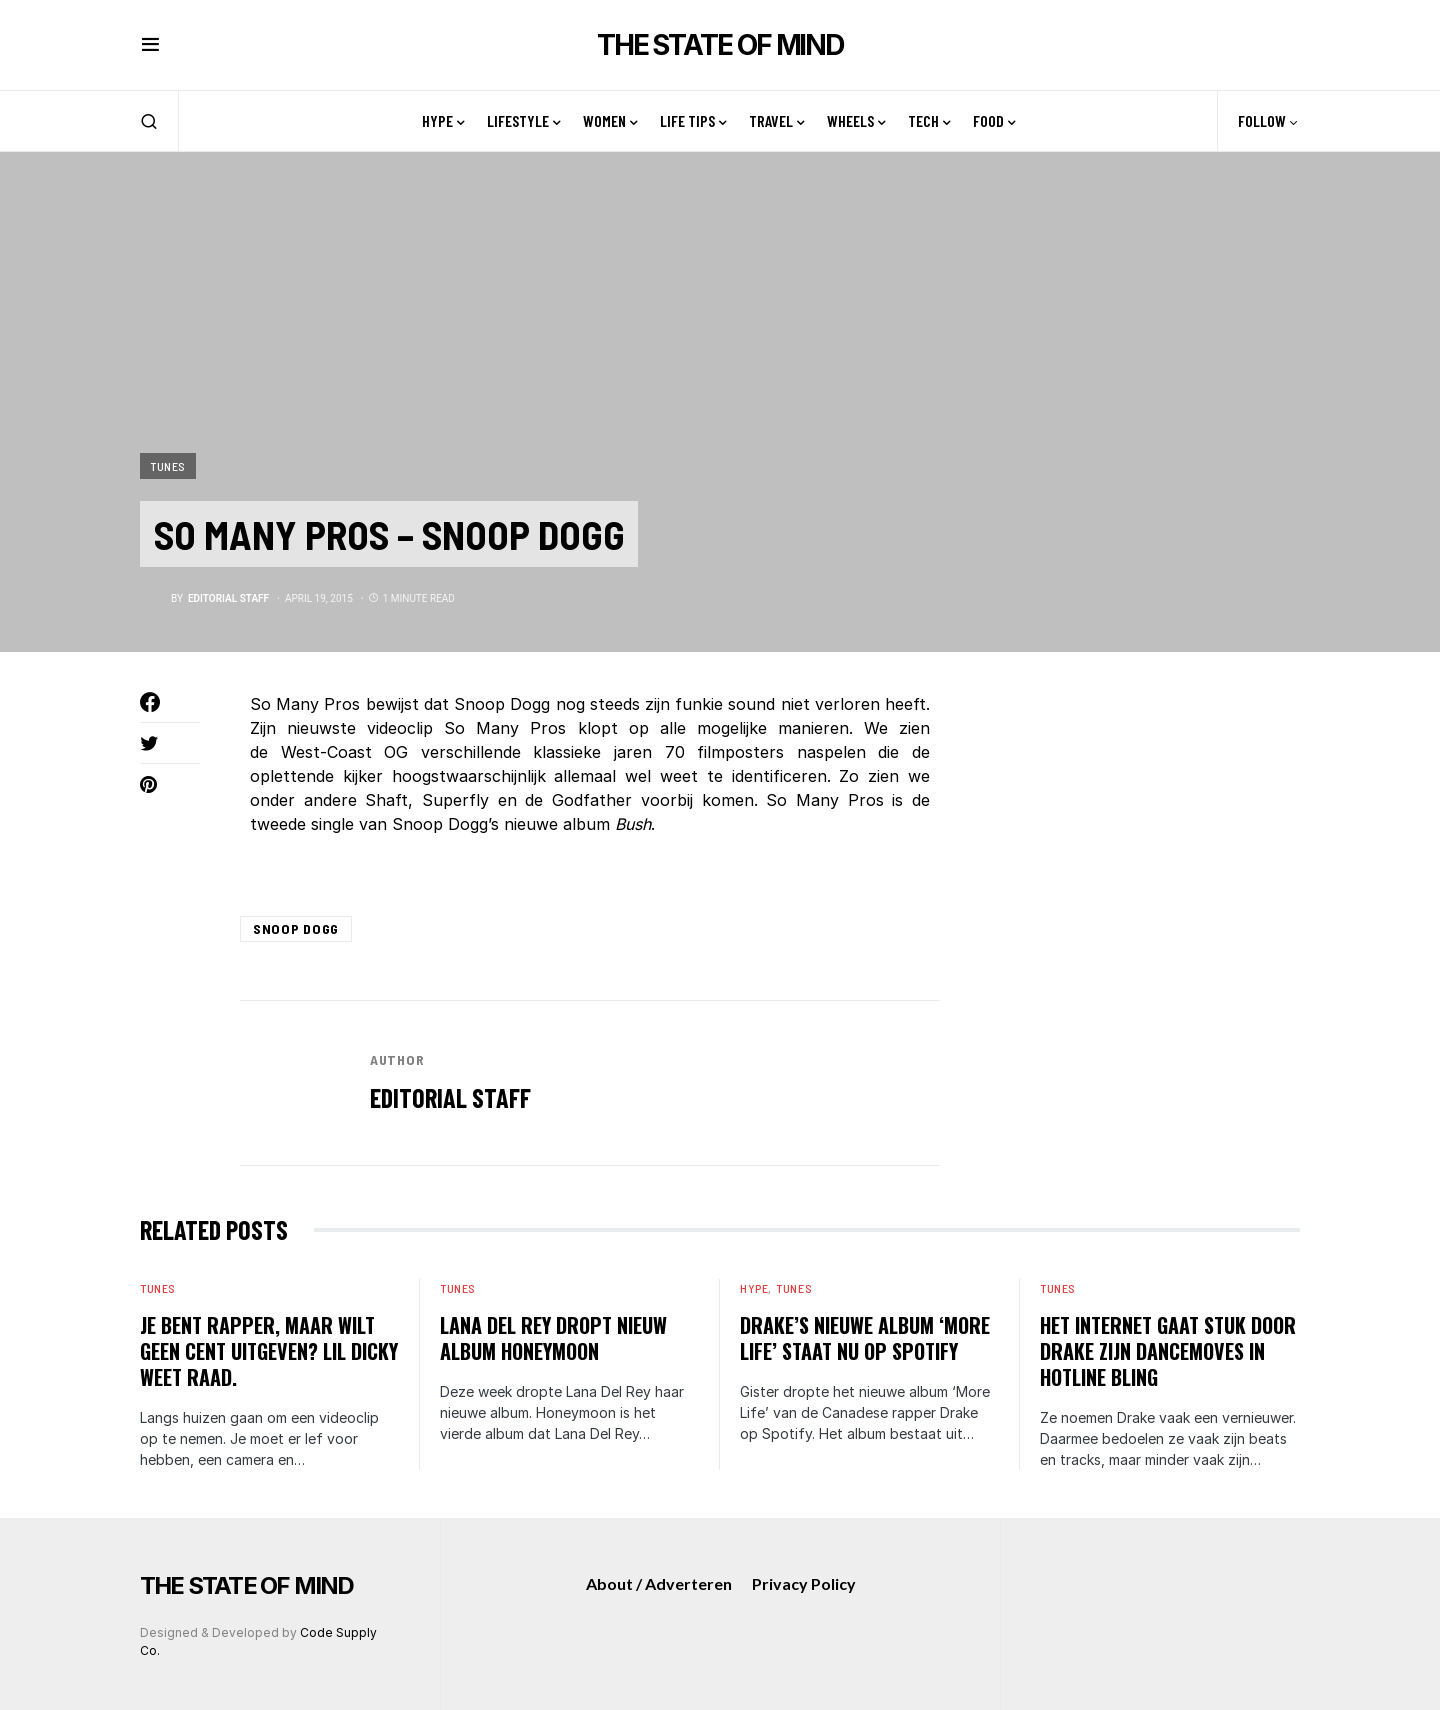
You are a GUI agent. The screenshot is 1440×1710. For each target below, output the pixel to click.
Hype (754, 1288)
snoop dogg (296, 928)
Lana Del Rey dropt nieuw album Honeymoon (553, 1338)
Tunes (168, 465)
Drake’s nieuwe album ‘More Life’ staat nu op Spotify (865, 1338)
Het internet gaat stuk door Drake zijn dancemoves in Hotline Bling (1168, 1351)
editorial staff (450, 1097)
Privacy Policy (804, 1583)
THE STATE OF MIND (720, 45)
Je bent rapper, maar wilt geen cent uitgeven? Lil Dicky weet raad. (269, 1351)
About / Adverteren (659, 1583)
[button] (150, 45)
